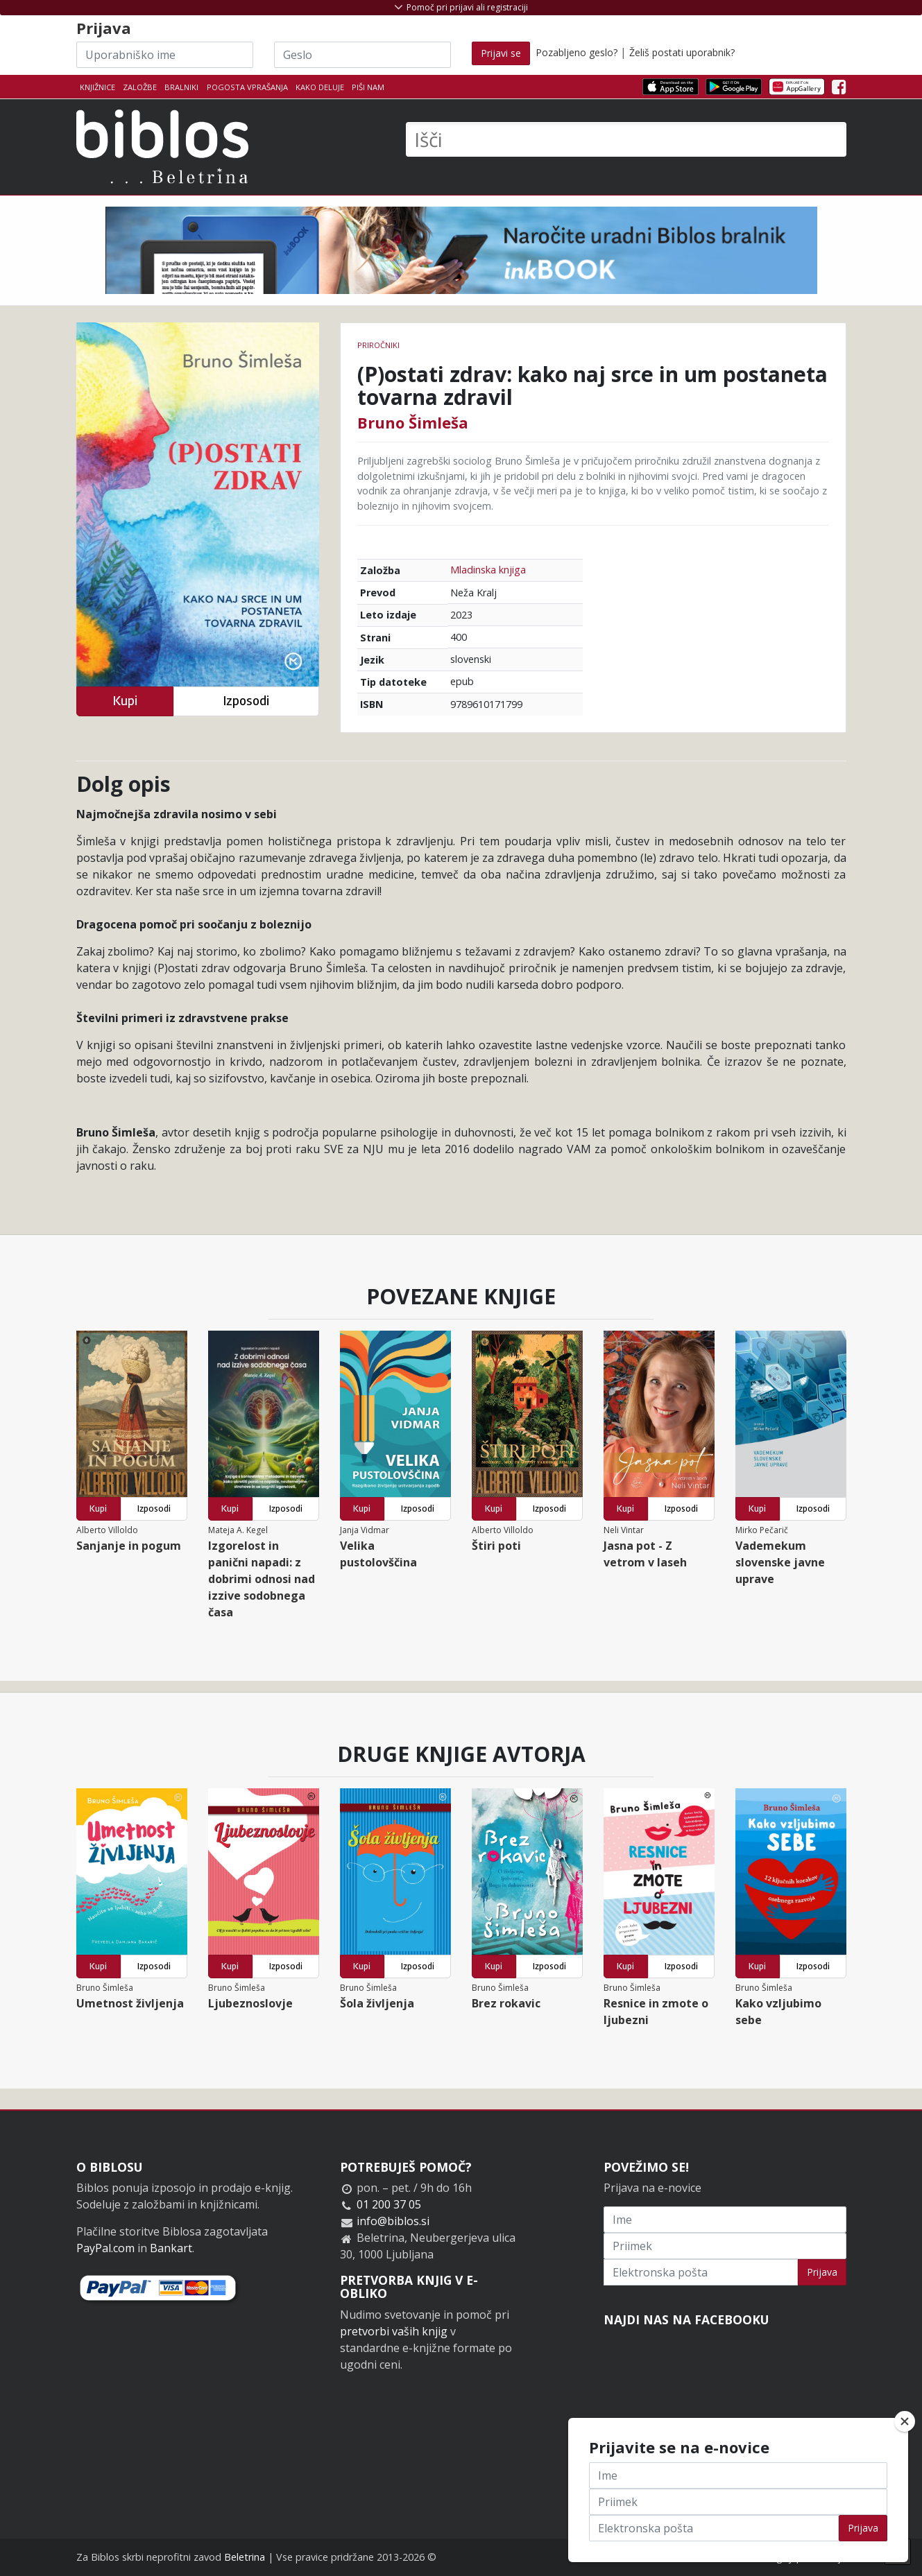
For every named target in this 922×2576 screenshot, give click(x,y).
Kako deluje (320, 87)
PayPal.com (105, 2248)
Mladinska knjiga (488, 569)
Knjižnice (97, 87)
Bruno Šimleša (412, 422)
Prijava (822, 2272)
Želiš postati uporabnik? (682, 52)
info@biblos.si (393, 2221)
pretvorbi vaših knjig (393, 2331)
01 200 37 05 (389, 2204)
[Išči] (626, 139)
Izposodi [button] (246, 700)
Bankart (171, 2248)
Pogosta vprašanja (247, 87)
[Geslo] (362, 55)
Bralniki (181, 87)
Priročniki (378, 345)
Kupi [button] (124, 700)
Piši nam (368, 87)
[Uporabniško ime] (164, 55)
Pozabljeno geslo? (576, 52)
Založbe (140, 87)
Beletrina (244, 2557)
